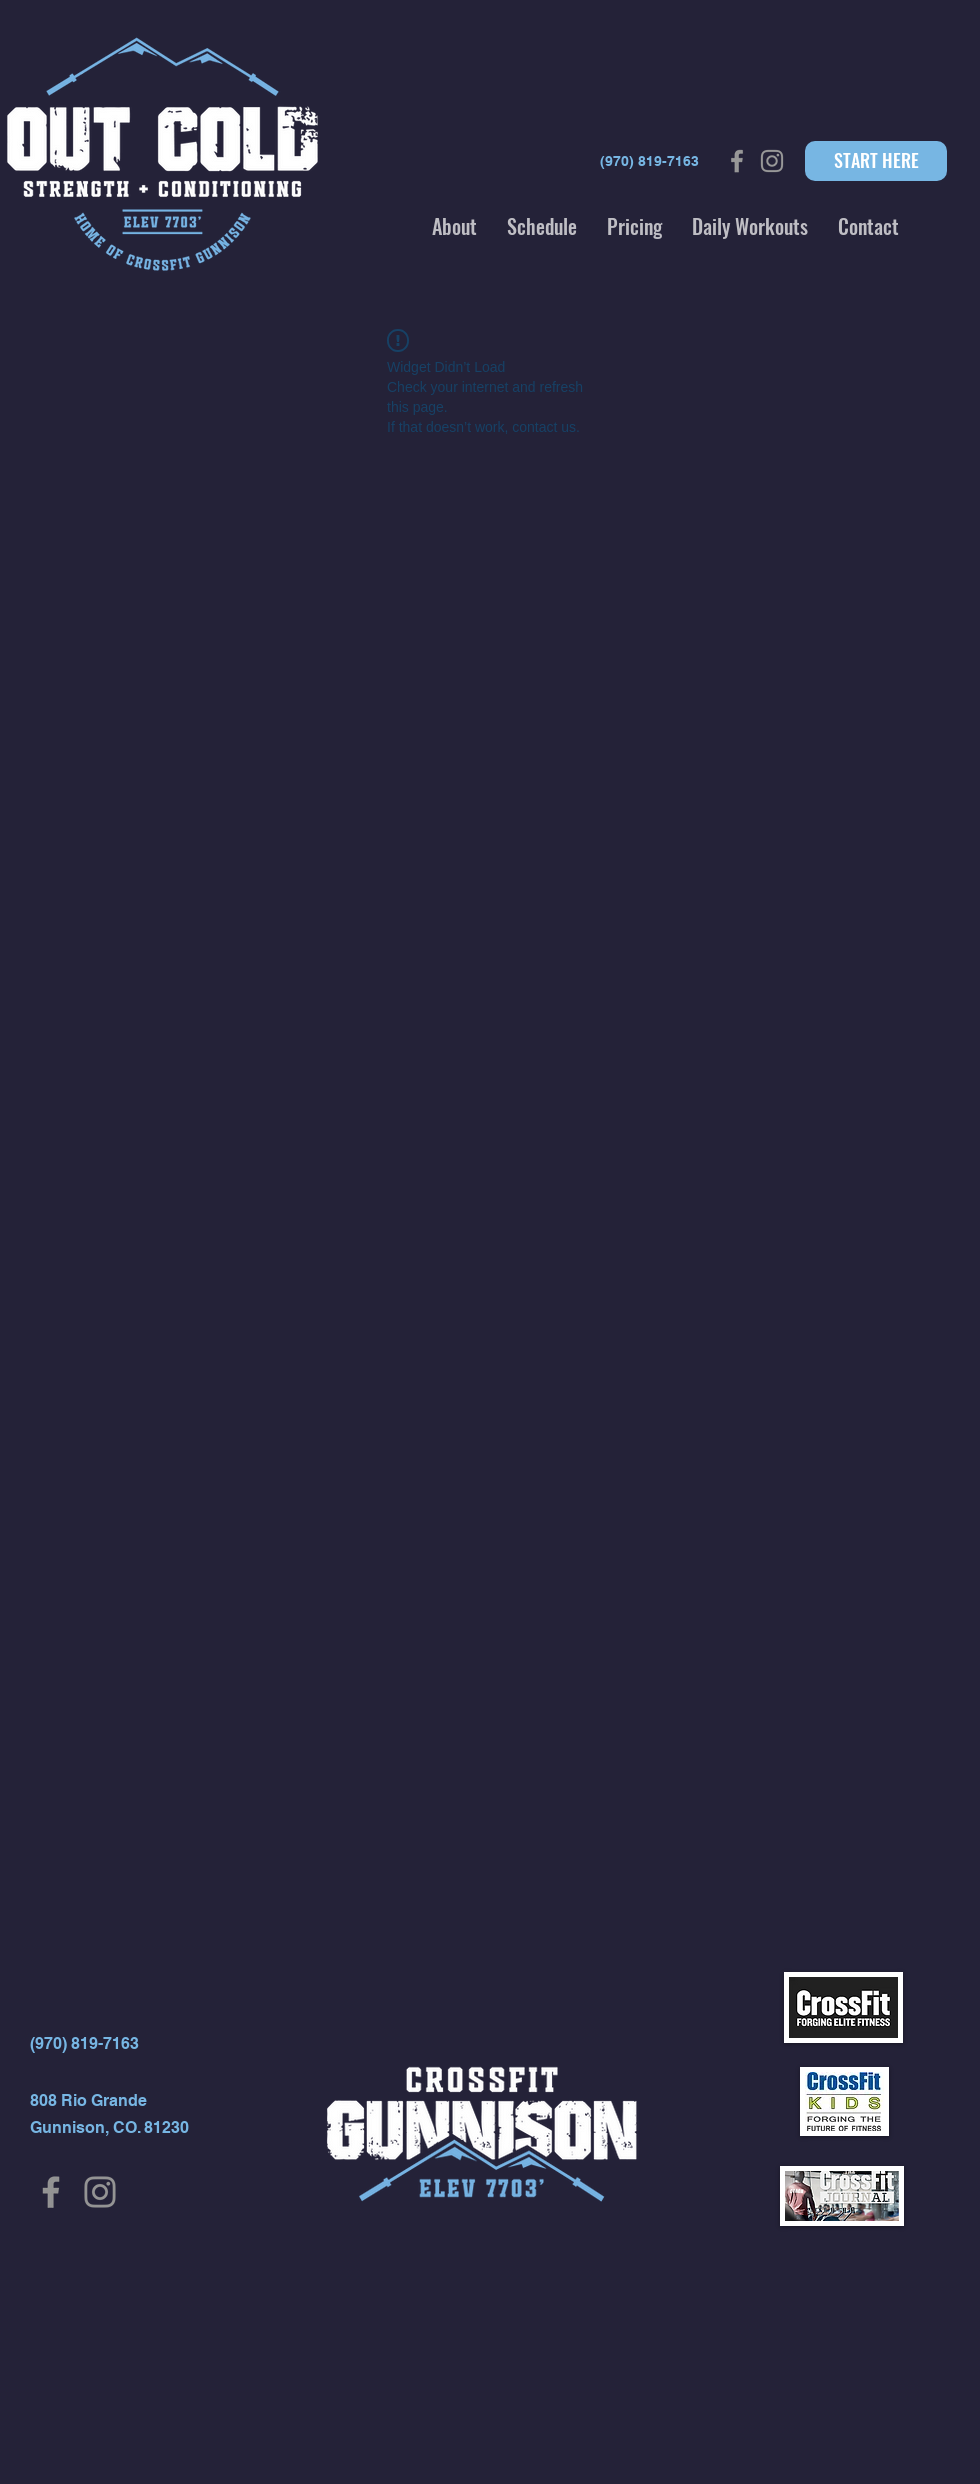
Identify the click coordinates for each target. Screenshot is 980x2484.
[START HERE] (876, 161)
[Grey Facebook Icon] (737, 161)
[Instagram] (100, 2192)
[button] (454, 226)
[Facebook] (51, 2192)
